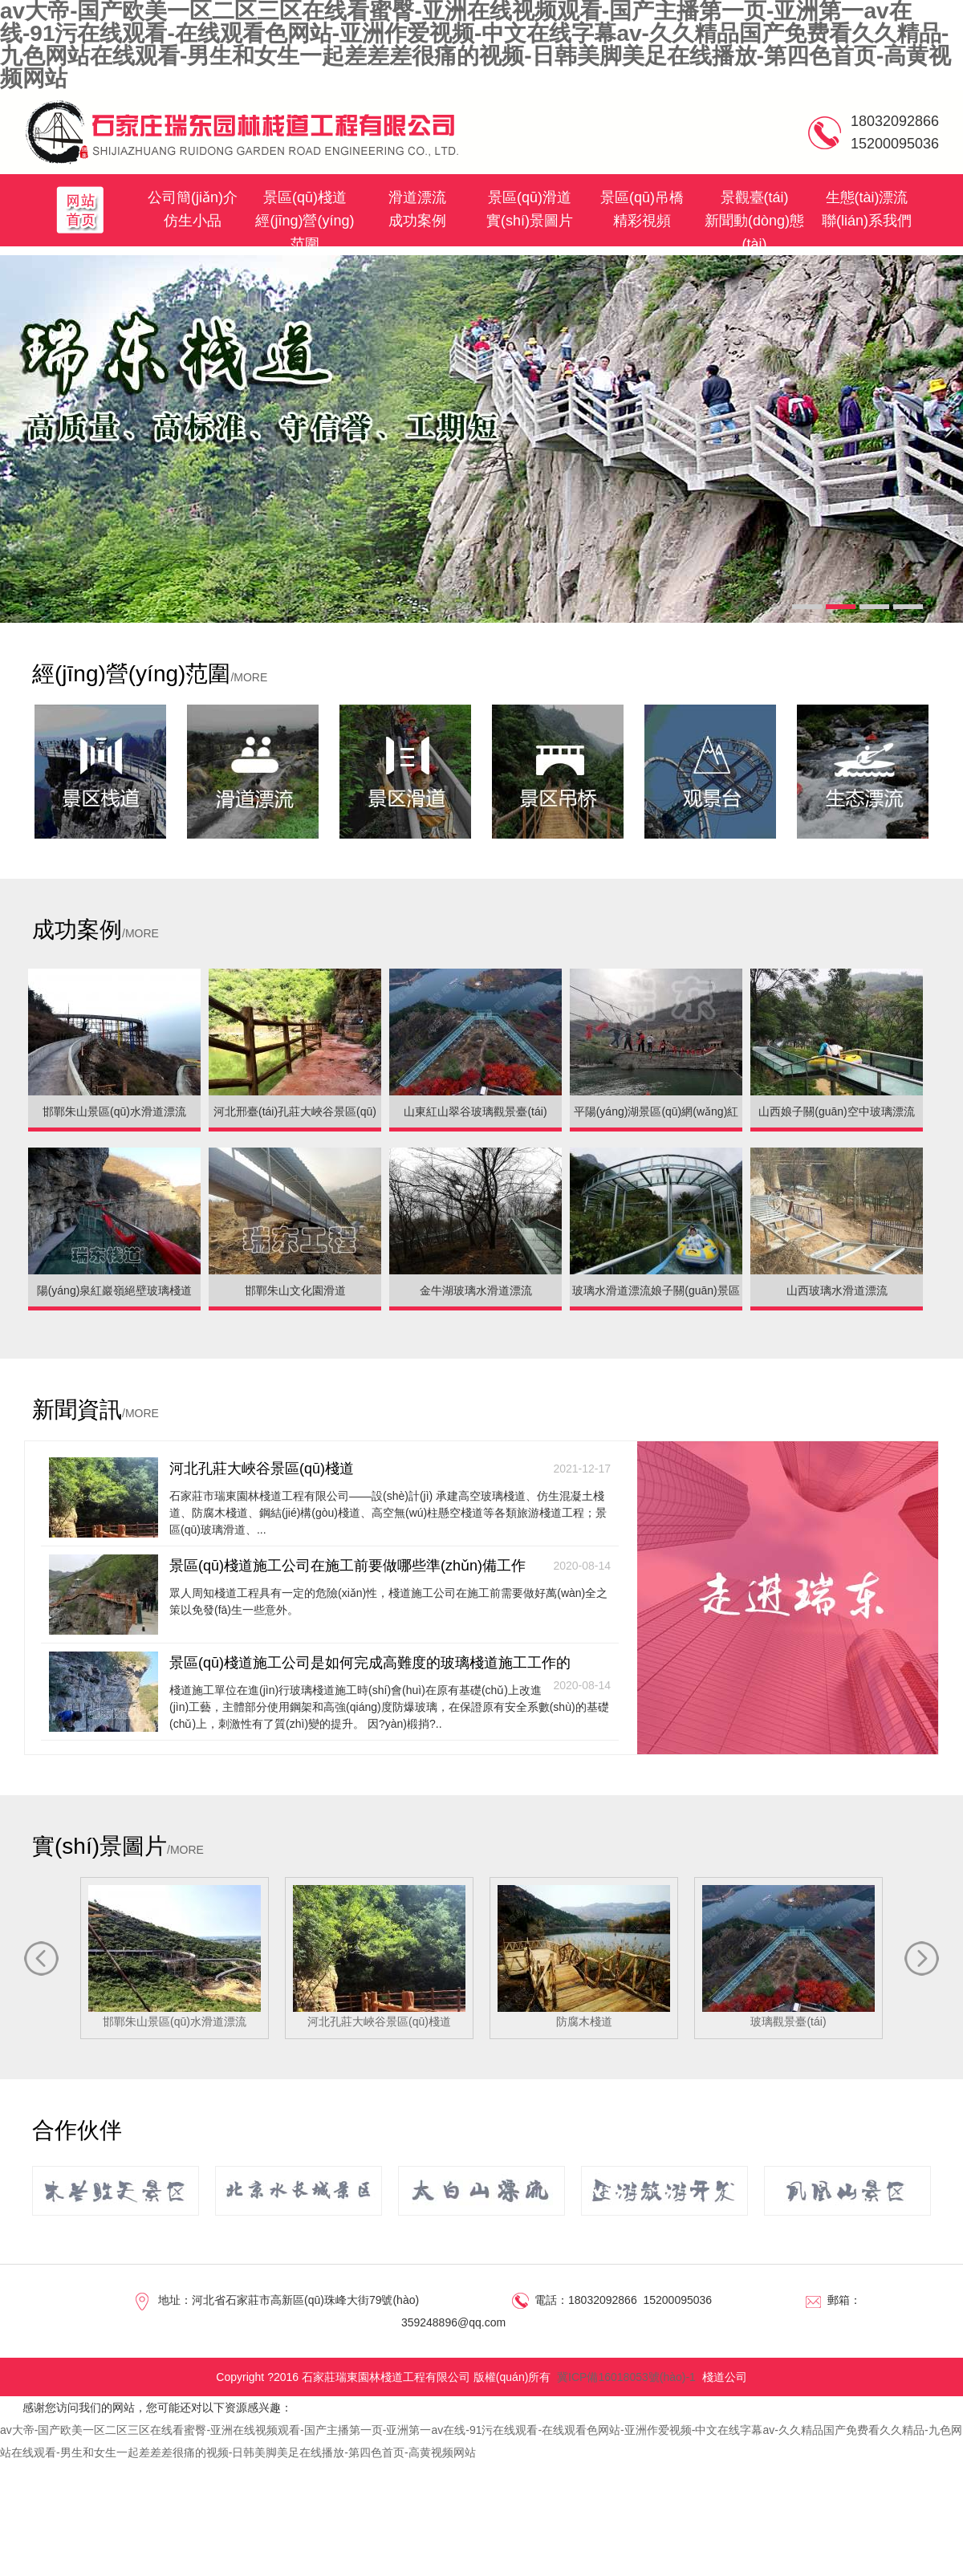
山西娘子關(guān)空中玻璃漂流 (836, 1111)
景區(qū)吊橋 (642, 197)
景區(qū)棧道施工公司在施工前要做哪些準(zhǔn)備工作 (390, 1565)
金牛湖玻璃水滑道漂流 (476, 1290)
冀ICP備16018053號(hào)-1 (626, 2377)
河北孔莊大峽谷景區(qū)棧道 (390, 1468)
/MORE (248, 677)
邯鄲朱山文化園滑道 (295, 1290)
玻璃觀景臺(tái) (788, 1956)
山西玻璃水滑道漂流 (837, 1290)
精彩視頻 (642, 221)
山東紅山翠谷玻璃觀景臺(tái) (475, 1111)
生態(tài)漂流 (867, 197)
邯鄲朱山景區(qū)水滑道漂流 (114, 1111)
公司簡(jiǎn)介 (193, 197)
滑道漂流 (417, 197)
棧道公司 (724, 2377)
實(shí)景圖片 (529, 221)
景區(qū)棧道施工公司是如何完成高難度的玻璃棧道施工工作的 (390, 1664)
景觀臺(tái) (755, 197)
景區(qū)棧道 (305, 197)
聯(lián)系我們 (867, 221)
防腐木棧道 (584, 1956)
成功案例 (417, 221)
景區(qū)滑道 (529, 197)
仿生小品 (192, 221)
